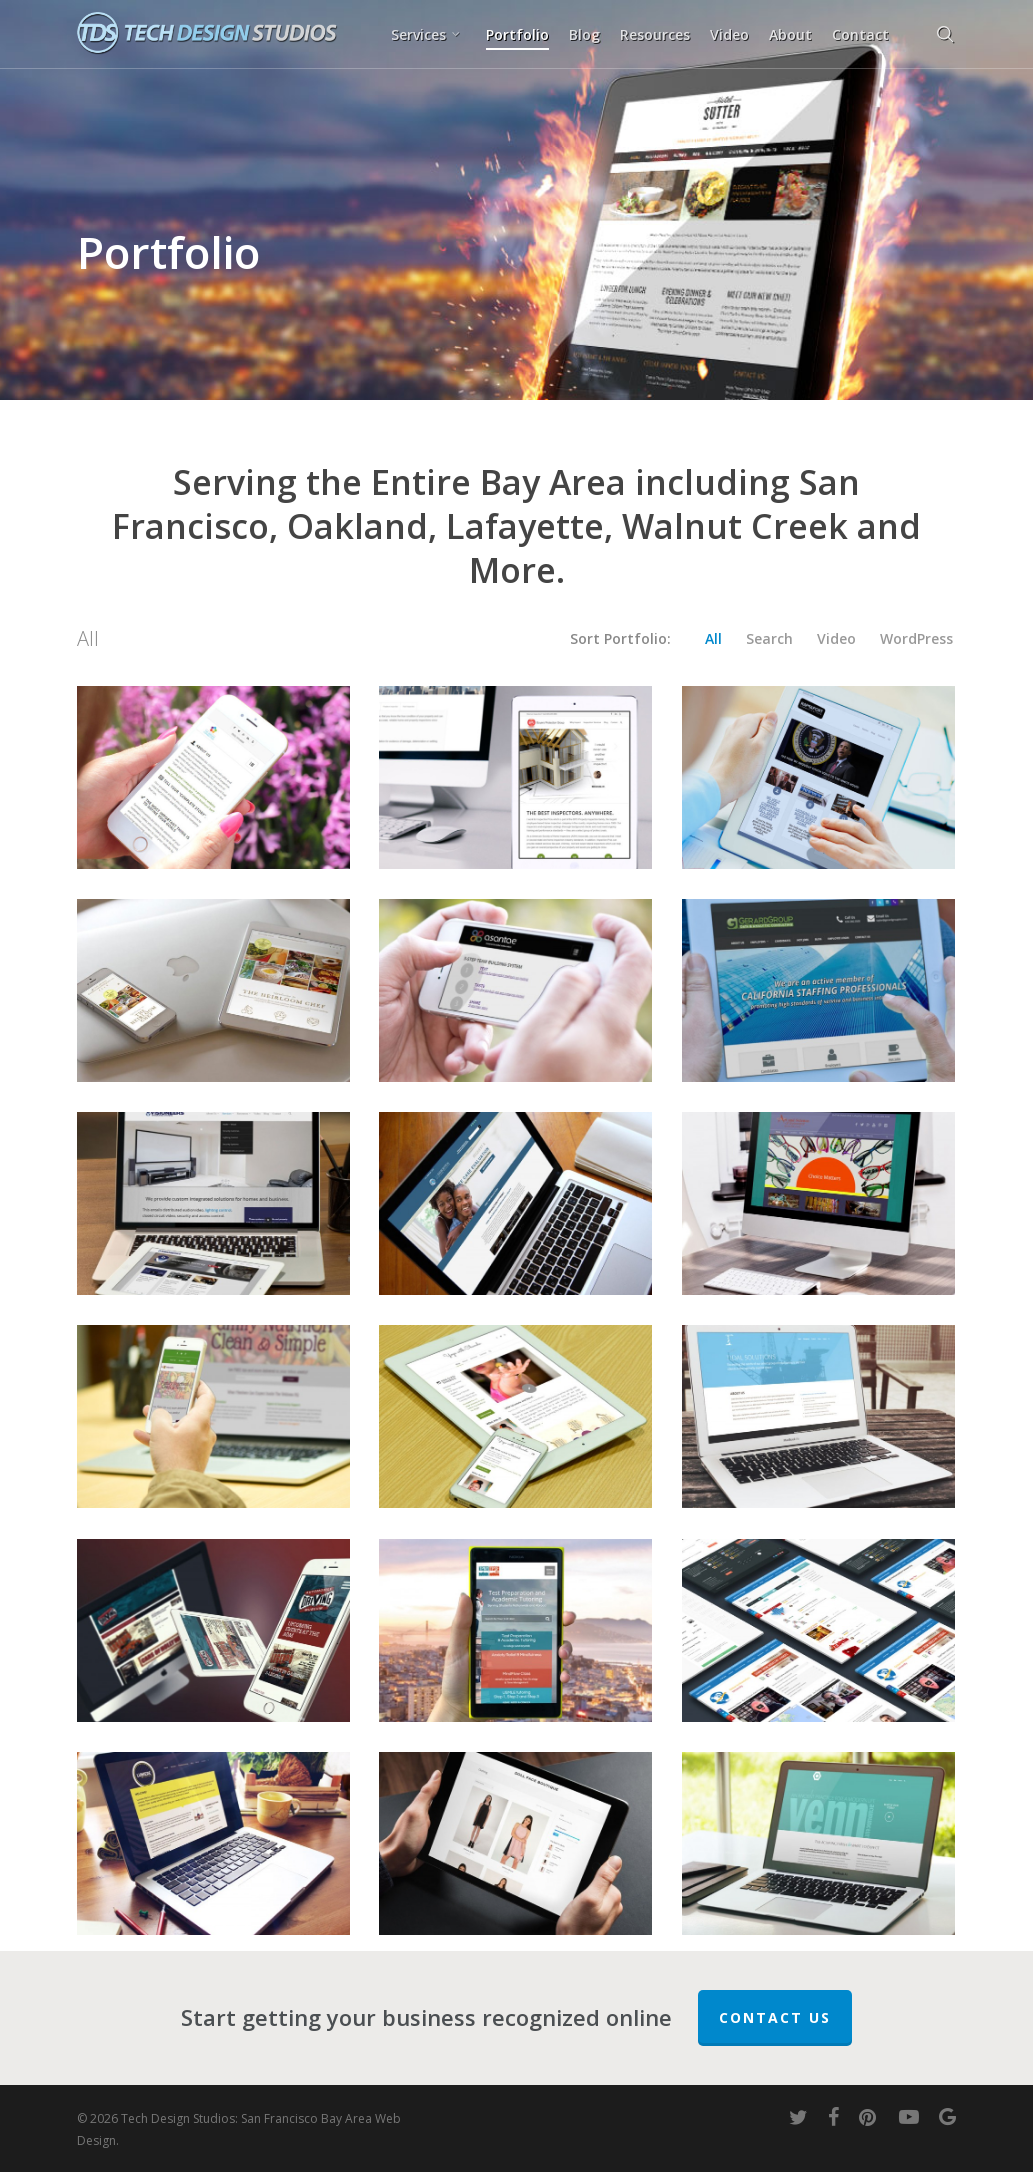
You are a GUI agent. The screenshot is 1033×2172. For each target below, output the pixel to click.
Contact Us (775, 2017)
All (713, 639)
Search (769, 639)
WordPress (916, 639)
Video (836, 639)
